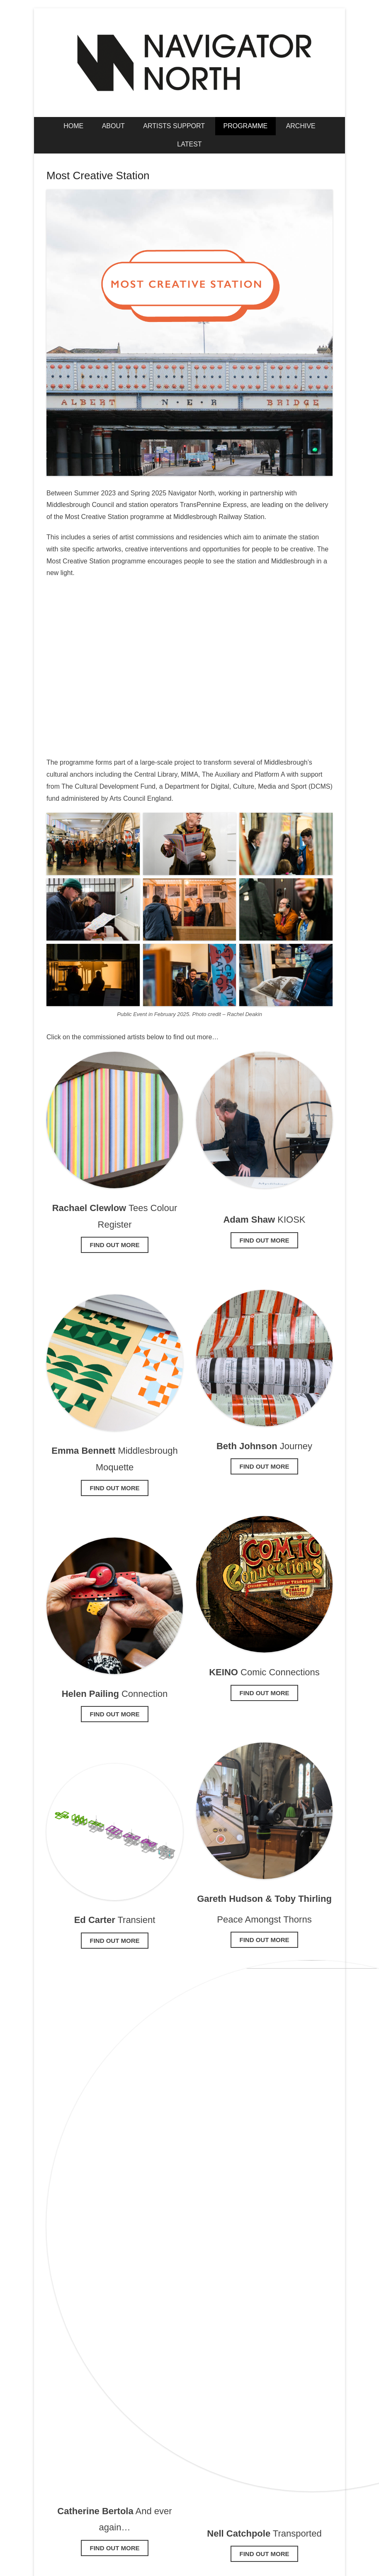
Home (73, 125)
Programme (246, 125)
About (113, 125)
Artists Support (174, 125)
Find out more (115, 1244)
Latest (189, 144)
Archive (301, 125)
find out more (115, 1714)
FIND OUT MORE (115, 2548)
